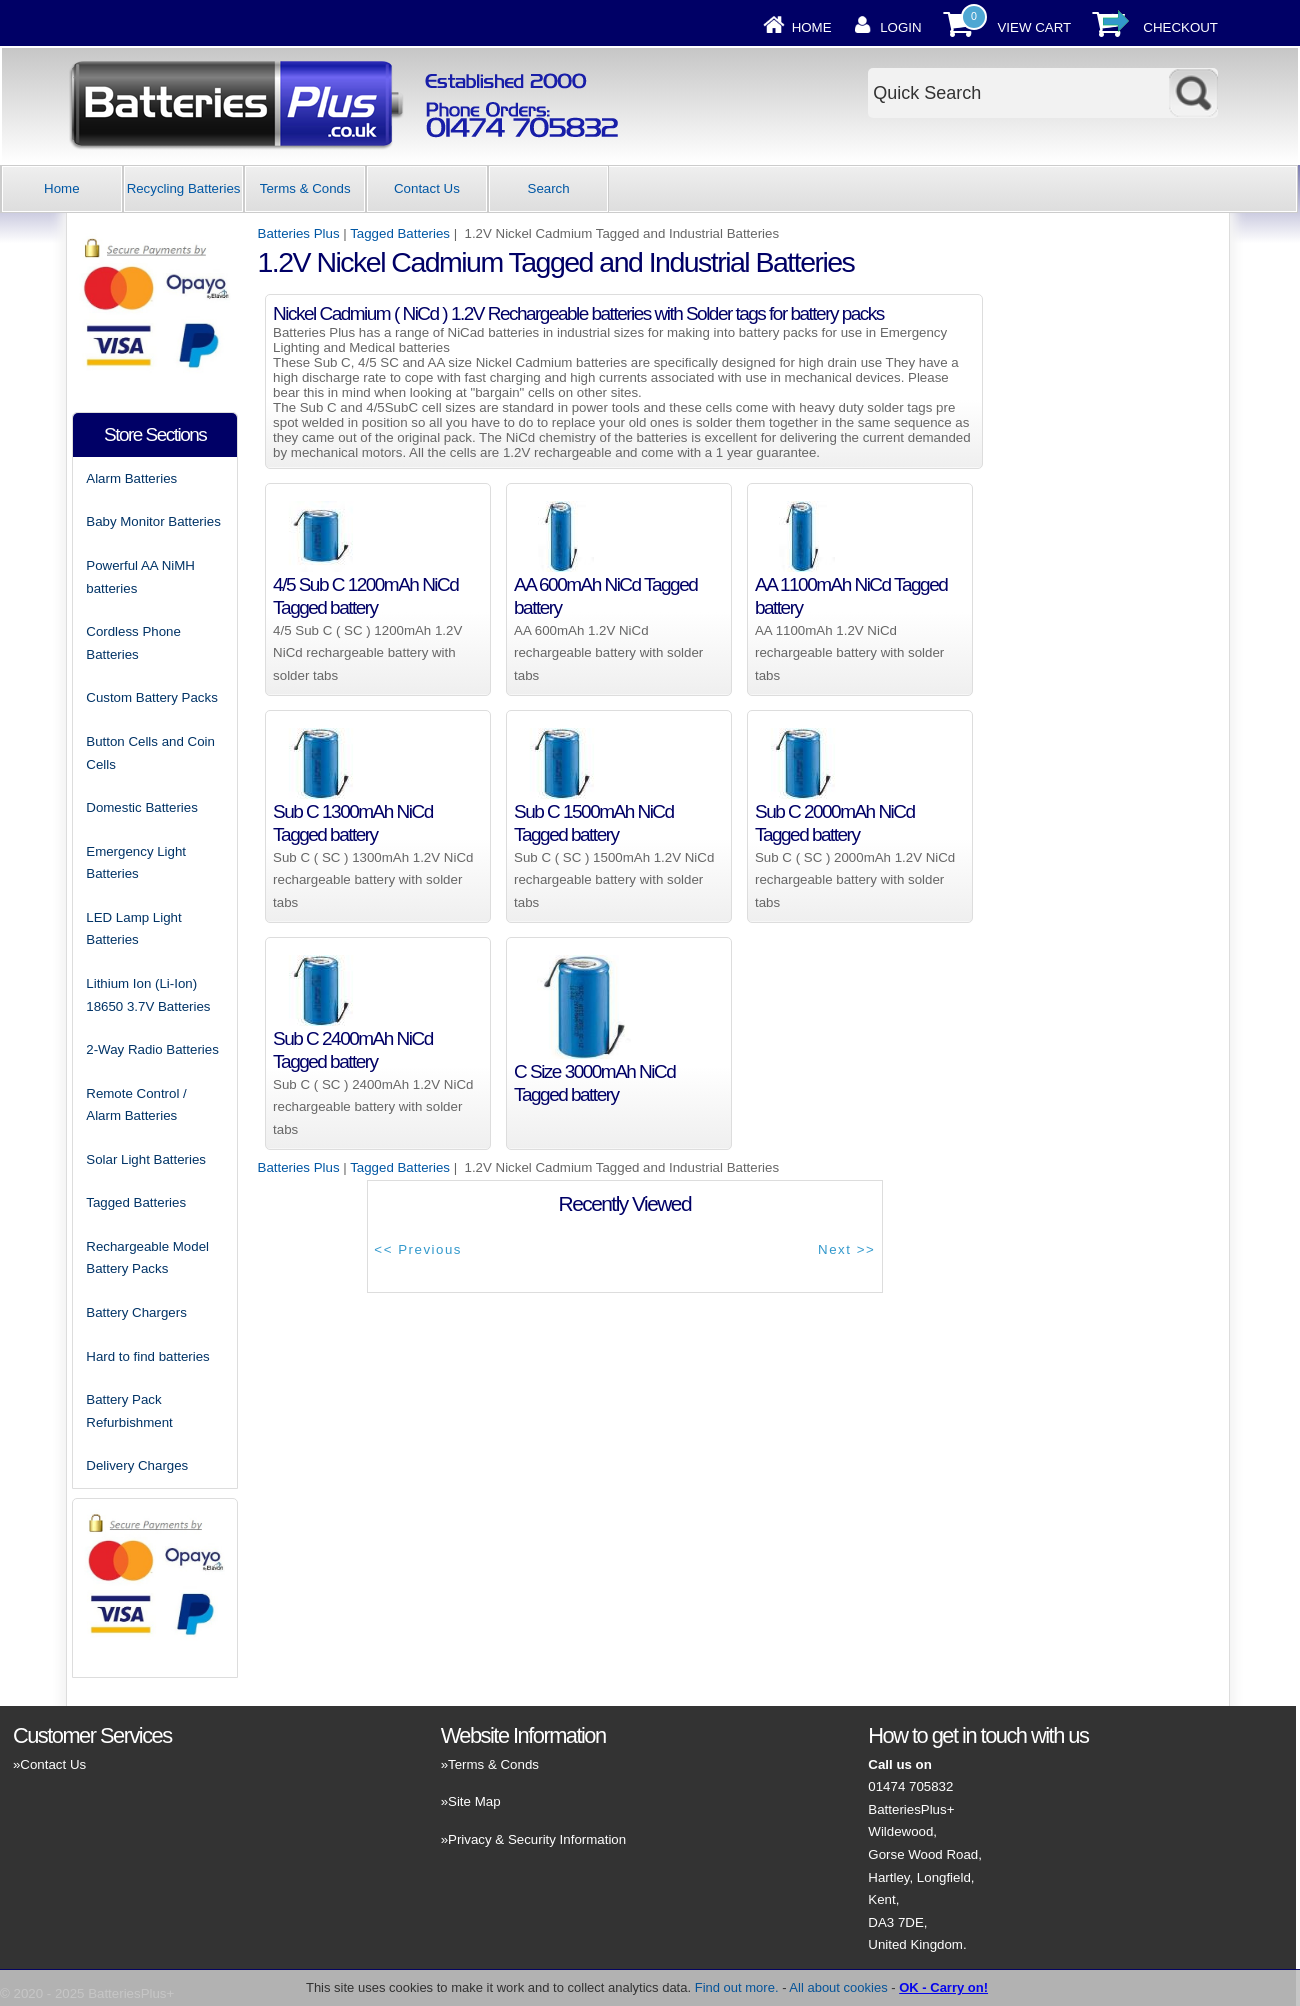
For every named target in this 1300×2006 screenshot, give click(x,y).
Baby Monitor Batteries (153, 521)
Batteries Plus (299, 233)
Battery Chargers (136, 1312)
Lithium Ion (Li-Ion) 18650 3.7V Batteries (148, 995)
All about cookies (838, 1987)
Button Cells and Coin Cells (150, 753)
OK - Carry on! (943, 1987)
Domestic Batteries (142, 807)
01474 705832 (910, 1786)
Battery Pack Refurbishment (129, 1411)
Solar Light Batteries (146, 1159)
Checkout (1180, 27)
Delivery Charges (137, 1465)
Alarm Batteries (131, 478)
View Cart (1034, 27)
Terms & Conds (305, 188)
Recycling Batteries (184, 188)
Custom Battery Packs (152, 697)
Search (549, 188)
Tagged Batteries (400, 233)
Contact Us (427, 188)
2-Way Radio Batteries (152, 1049)
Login (900, 27)
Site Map (474, 1801)
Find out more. (737, 1987)
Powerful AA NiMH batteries (140, 577)
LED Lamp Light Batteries (133, 929)
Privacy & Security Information (537, 1839)
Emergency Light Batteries (136, 863)
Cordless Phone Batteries (133, 643)
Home (812, 27)
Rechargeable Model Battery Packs (147, 1258)
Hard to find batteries (147, 1356)
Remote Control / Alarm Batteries (136, 1105)
